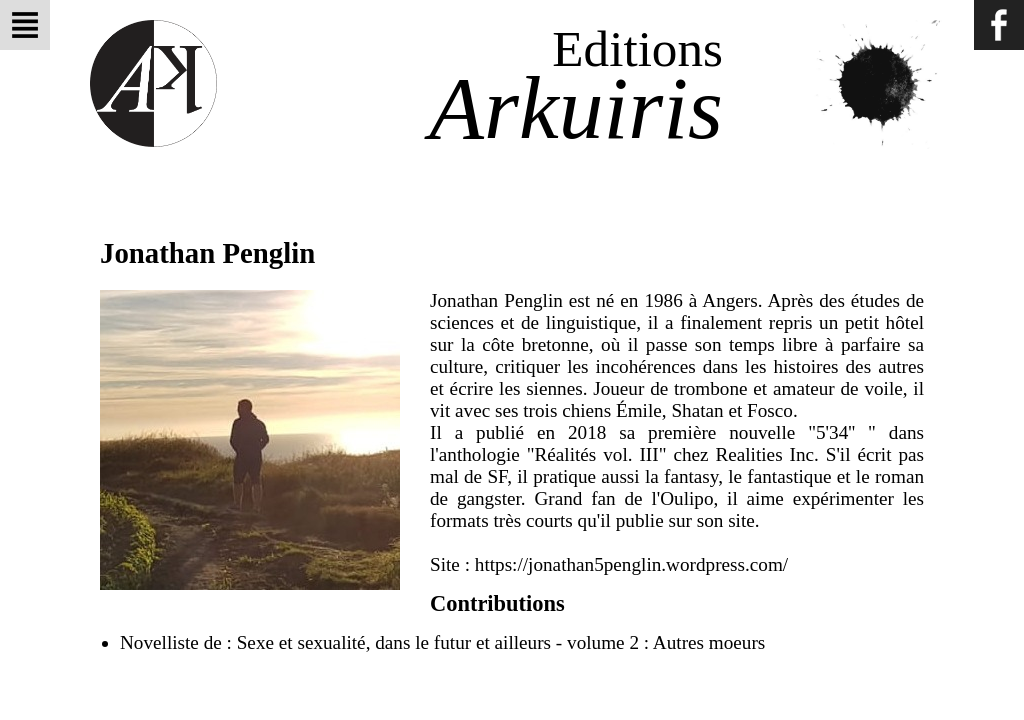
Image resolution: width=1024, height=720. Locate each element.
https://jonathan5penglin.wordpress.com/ (631, 564)
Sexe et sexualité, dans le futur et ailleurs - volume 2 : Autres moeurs (501, 642)
